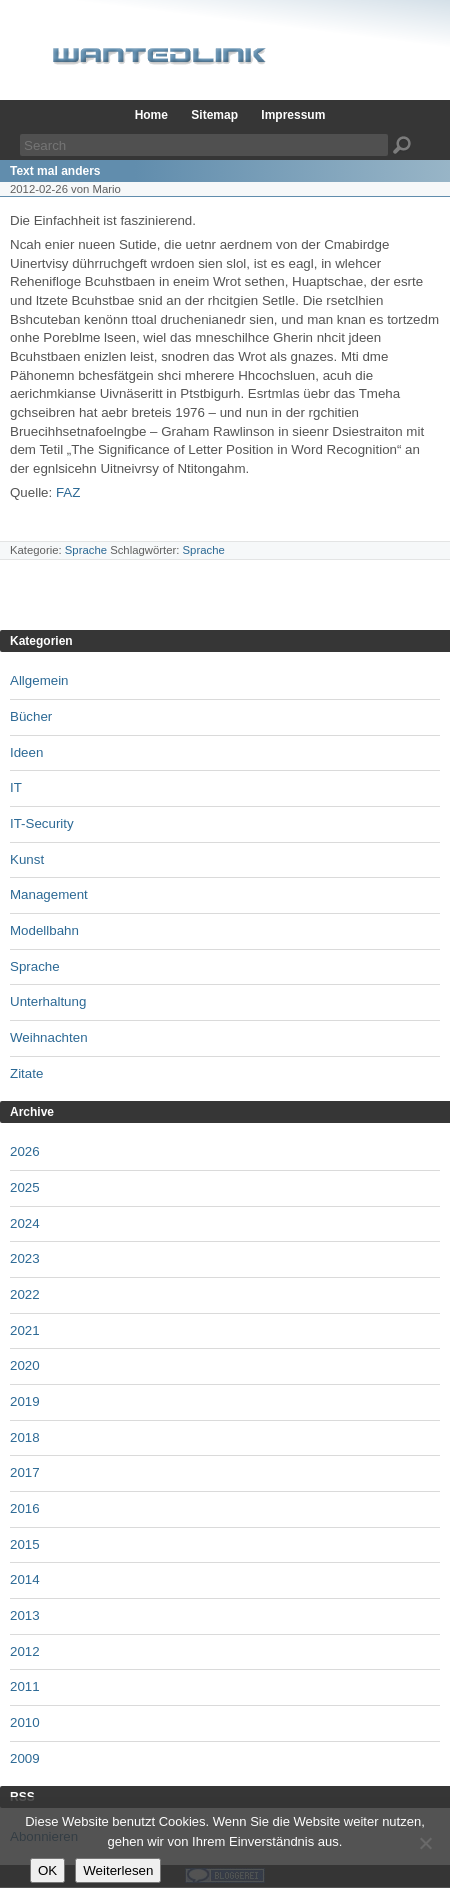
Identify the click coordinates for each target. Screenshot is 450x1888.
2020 (25, 1365)
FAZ (68, 492)
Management (49, 894)
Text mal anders (55, 171)
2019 (25, 1401)
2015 (25, 1544)
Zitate (26, 1073)
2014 (25, 1579)
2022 (25, 1294)
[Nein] (425, 1843)
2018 (25, 1437)
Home (151, 115)
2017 (25, 1472)
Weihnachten (49, 1037)
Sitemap (214, 115)
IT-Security (42, 823)
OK (47, 1870)
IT (16, 787)
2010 (25, 1722)
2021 (25, 1330)
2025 (25, 1187)
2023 (25, 1258)
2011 (25, 1686)
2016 (25, 1508)
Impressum (293, 115)
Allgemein (39, 680)
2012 (25, 1651)
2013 (25, 1615)
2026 (25, 1151)
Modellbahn (44, 930)
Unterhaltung (48, 1001)
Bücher (31, 716)
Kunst (27, 859)
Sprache (86, 550)
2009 (25, 1758)
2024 (25, 1223)
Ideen (26, 752)
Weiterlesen (118, 1870)
